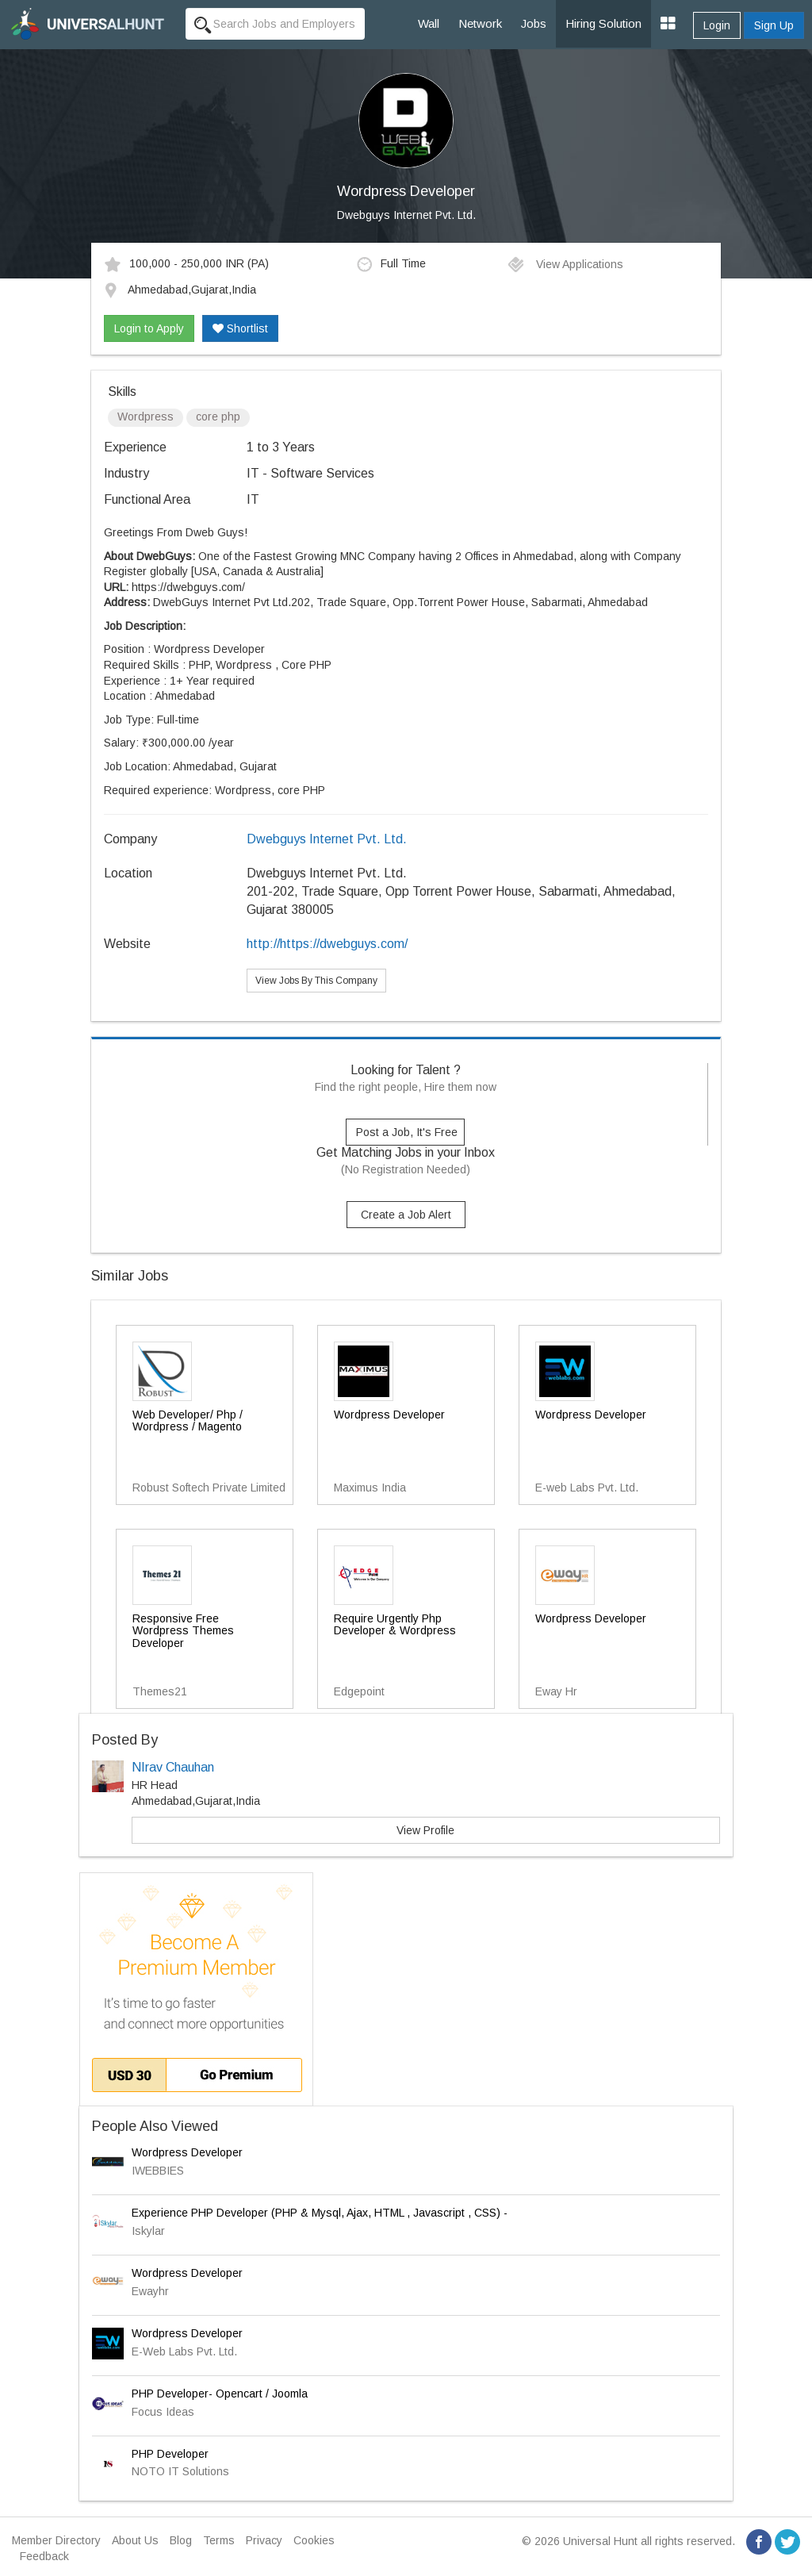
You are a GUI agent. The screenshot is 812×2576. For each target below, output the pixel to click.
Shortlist (240, 328)
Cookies (314, 2540)
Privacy (264, 2540)
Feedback (44, 2556)
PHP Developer (170, 2453)
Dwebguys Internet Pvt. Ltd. (406, 215)
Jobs (533, 23)
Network (480, 23)
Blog (181, 2540)
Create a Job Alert (406, 1214)
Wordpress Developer (187, 2152)
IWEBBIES (158, 2170)
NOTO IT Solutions (180, 2471)
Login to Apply (149, 328)
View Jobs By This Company (316, 980)
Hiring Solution (603, 23)
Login (716, 25)
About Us (135, 2540)
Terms (219, 2540)
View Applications (565, 264)
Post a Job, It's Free (407, 1132)
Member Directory (56, 2540)
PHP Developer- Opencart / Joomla (220, 2393)
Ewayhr (150, 2291)
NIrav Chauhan (173, 1767)
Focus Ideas (163, 2411)
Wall (428, 23)
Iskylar (148, 2231)
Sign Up (774, 25)
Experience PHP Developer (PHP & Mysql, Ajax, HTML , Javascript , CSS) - (320, 2212)
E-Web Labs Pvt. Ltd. (184, 2351)
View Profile (425, 1830)
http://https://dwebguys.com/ (327, 943)
